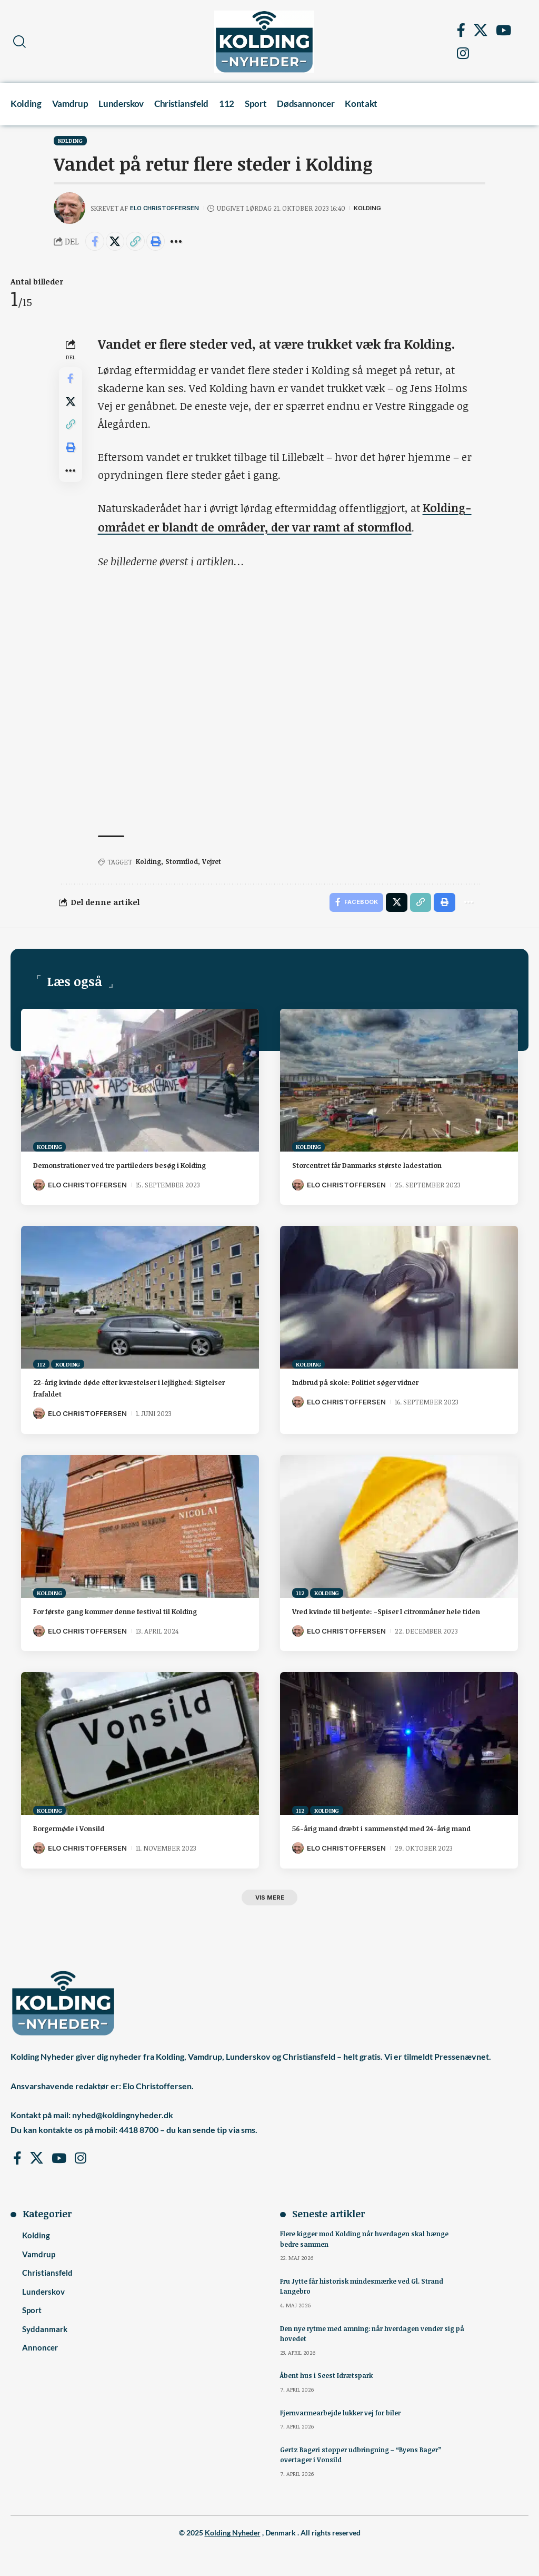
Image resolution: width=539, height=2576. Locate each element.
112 (41, 1366)
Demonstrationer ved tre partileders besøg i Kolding (139, 1166)
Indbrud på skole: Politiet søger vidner (369, 1383)
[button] (19, 41)
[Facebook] (461, 30)
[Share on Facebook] (95, 242)
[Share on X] (118, 242)
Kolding (70, 140)
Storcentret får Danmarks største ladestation (383, 1166)
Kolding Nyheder (233, 2559)
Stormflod (184, 861)
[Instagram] (463, 53)
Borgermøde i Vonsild (77, 1841)
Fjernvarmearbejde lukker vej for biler (343, 2439)
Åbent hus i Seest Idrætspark (328, 2401)
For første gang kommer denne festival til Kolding (135, 1612)
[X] (480, 30)
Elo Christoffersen (168, 208)
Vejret (215, 861)
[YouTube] (503, 30)
